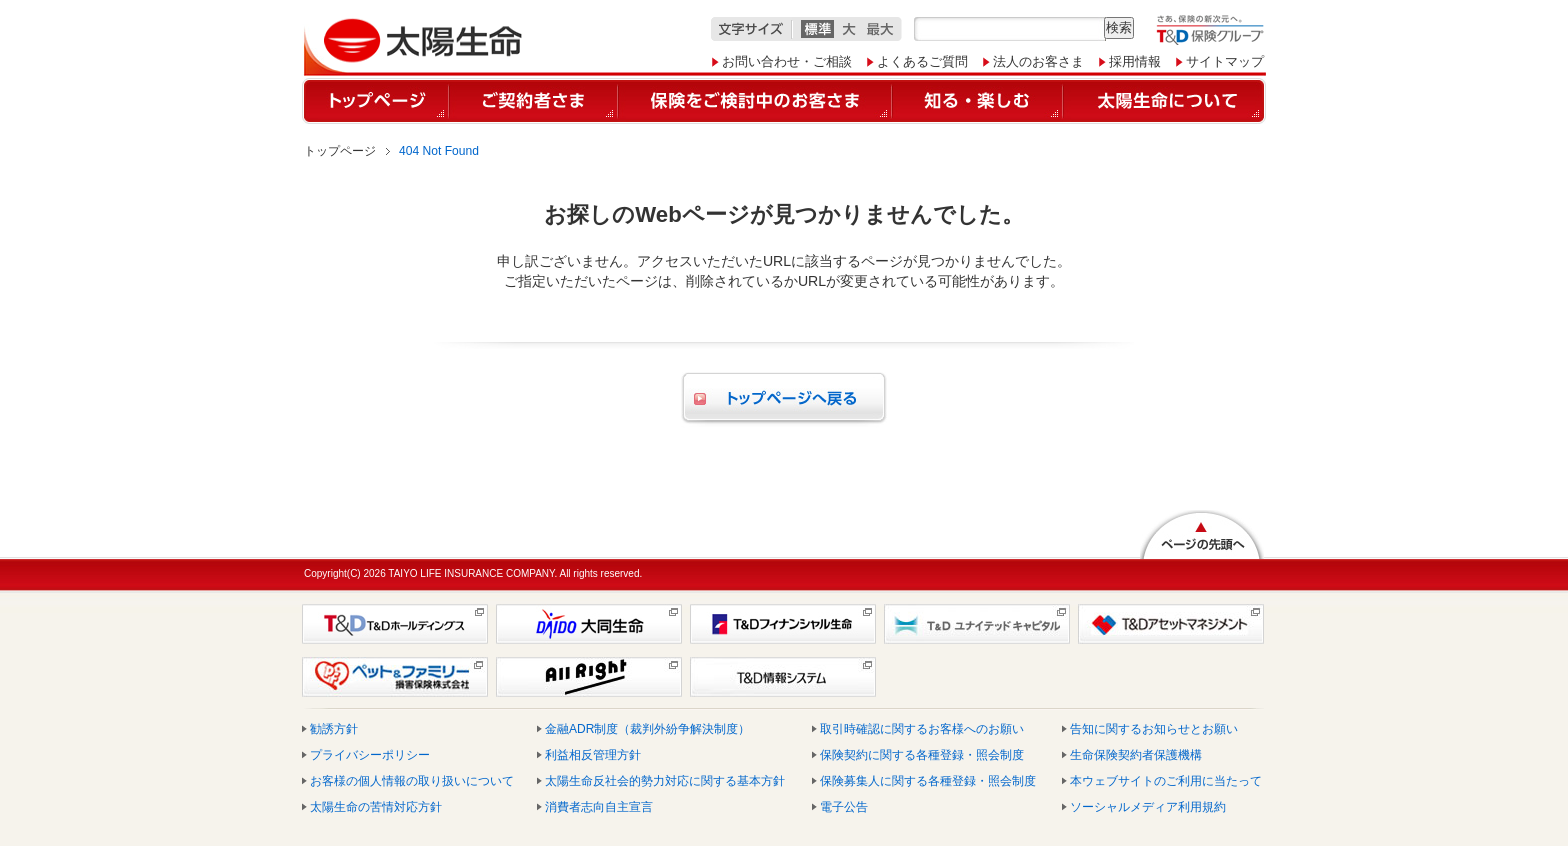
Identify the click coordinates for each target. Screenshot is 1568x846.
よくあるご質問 (922, 61)
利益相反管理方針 (593, 755)
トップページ (340, 151)
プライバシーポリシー (370, 755)
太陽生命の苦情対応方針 (376, 807)
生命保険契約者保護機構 (1136, 755)
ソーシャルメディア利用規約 (1148, 807)
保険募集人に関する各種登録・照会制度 (928, 781)
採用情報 (1135, 61)
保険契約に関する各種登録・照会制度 (922, 755)
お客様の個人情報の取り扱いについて (412, 781)
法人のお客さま (1038, 61)
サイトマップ (1225, 61)
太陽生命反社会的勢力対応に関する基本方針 (665, 781)
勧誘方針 (334, 729)
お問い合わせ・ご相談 (787, 61)
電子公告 (844, 807)
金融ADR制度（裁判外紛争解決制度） (647, 729)
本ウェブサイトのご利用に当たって (1166, 781)
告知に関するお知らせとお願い (1154, 729)
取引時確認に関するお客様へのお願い (922, 729)
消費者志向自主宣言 (599, 807)
